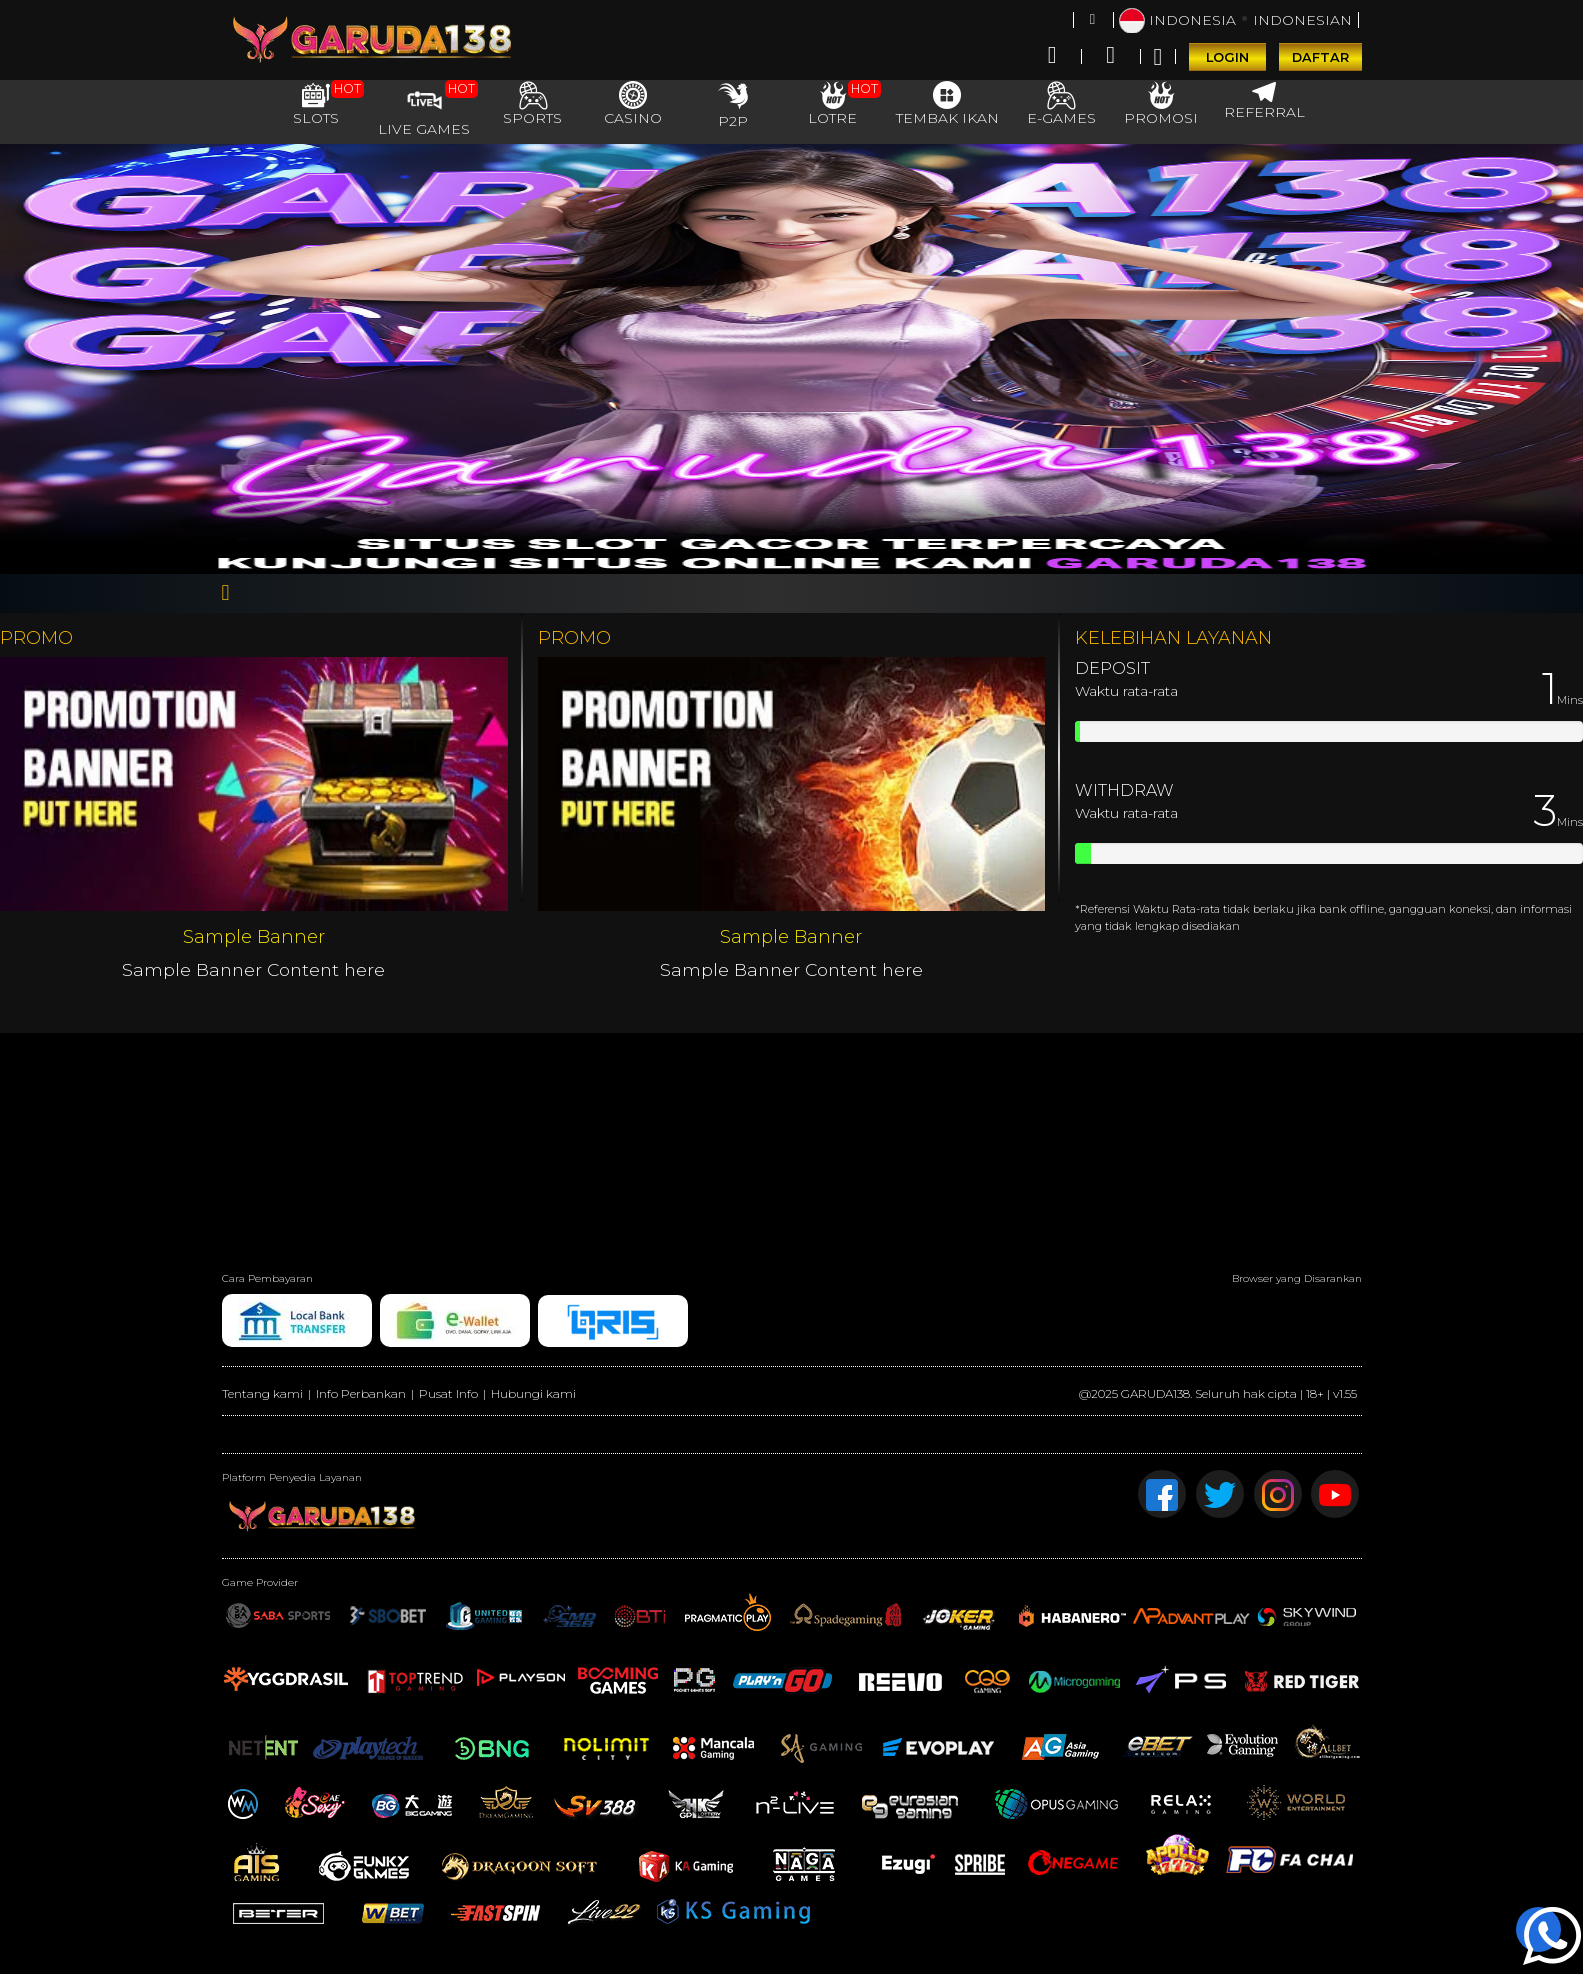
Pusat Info (448, 1393)
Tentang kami (262, 1393)
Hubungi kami (533, 1393)
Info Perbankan (361, 1393)
